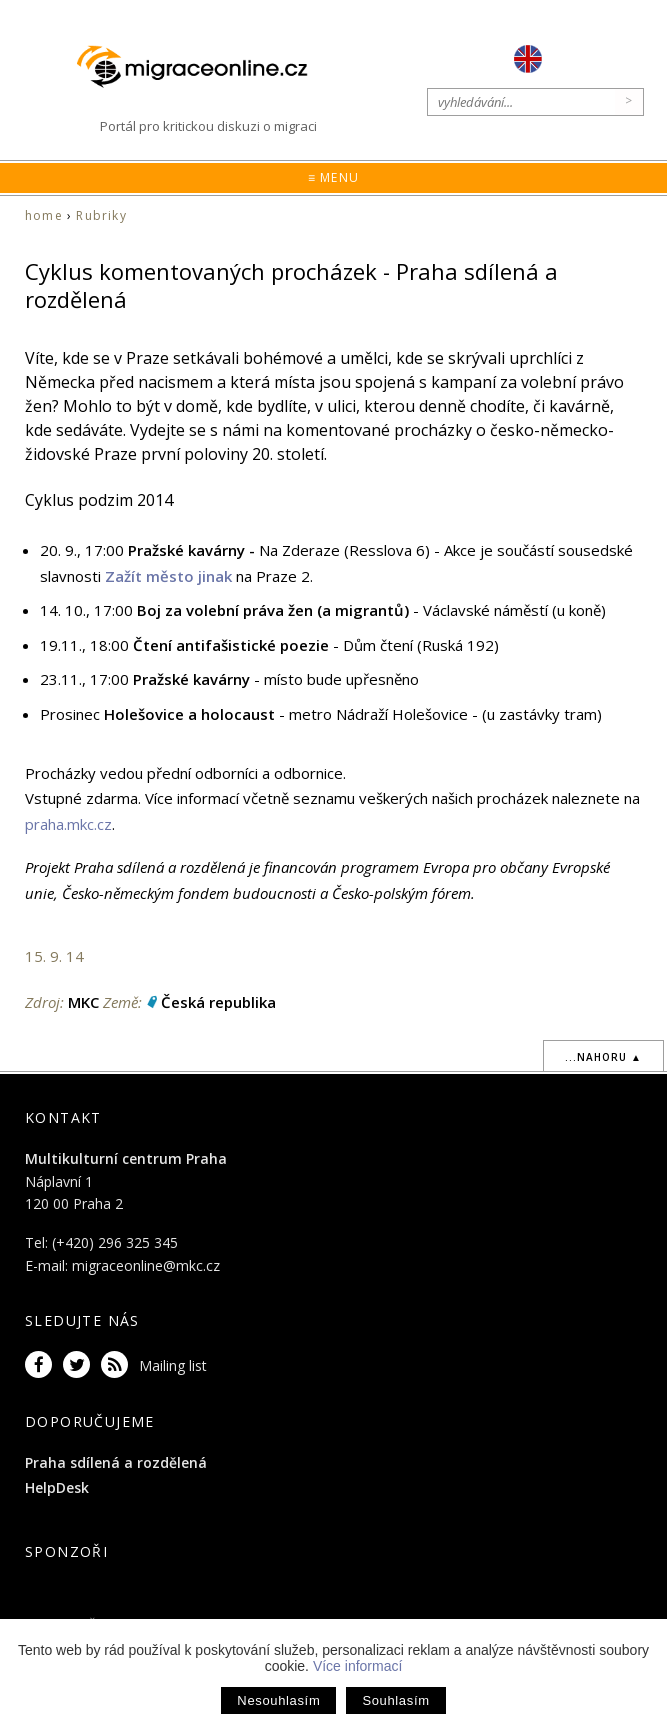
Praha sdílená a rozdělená (116, 1462)
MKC (83, 1002)
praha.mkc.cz (68, 824)
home (44, 215)
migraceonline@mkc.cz (146, 1265)
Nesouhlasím (278, 1700)
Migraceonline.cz (202, 67)
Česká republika (218, 1002)
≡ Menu (333, 177)
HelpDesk (57, 1487)
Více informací (357, 1666)
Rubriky (101, 215)
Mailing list (173, 1365)
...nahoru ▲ (603, 1057)
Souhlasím (395, 1700)
